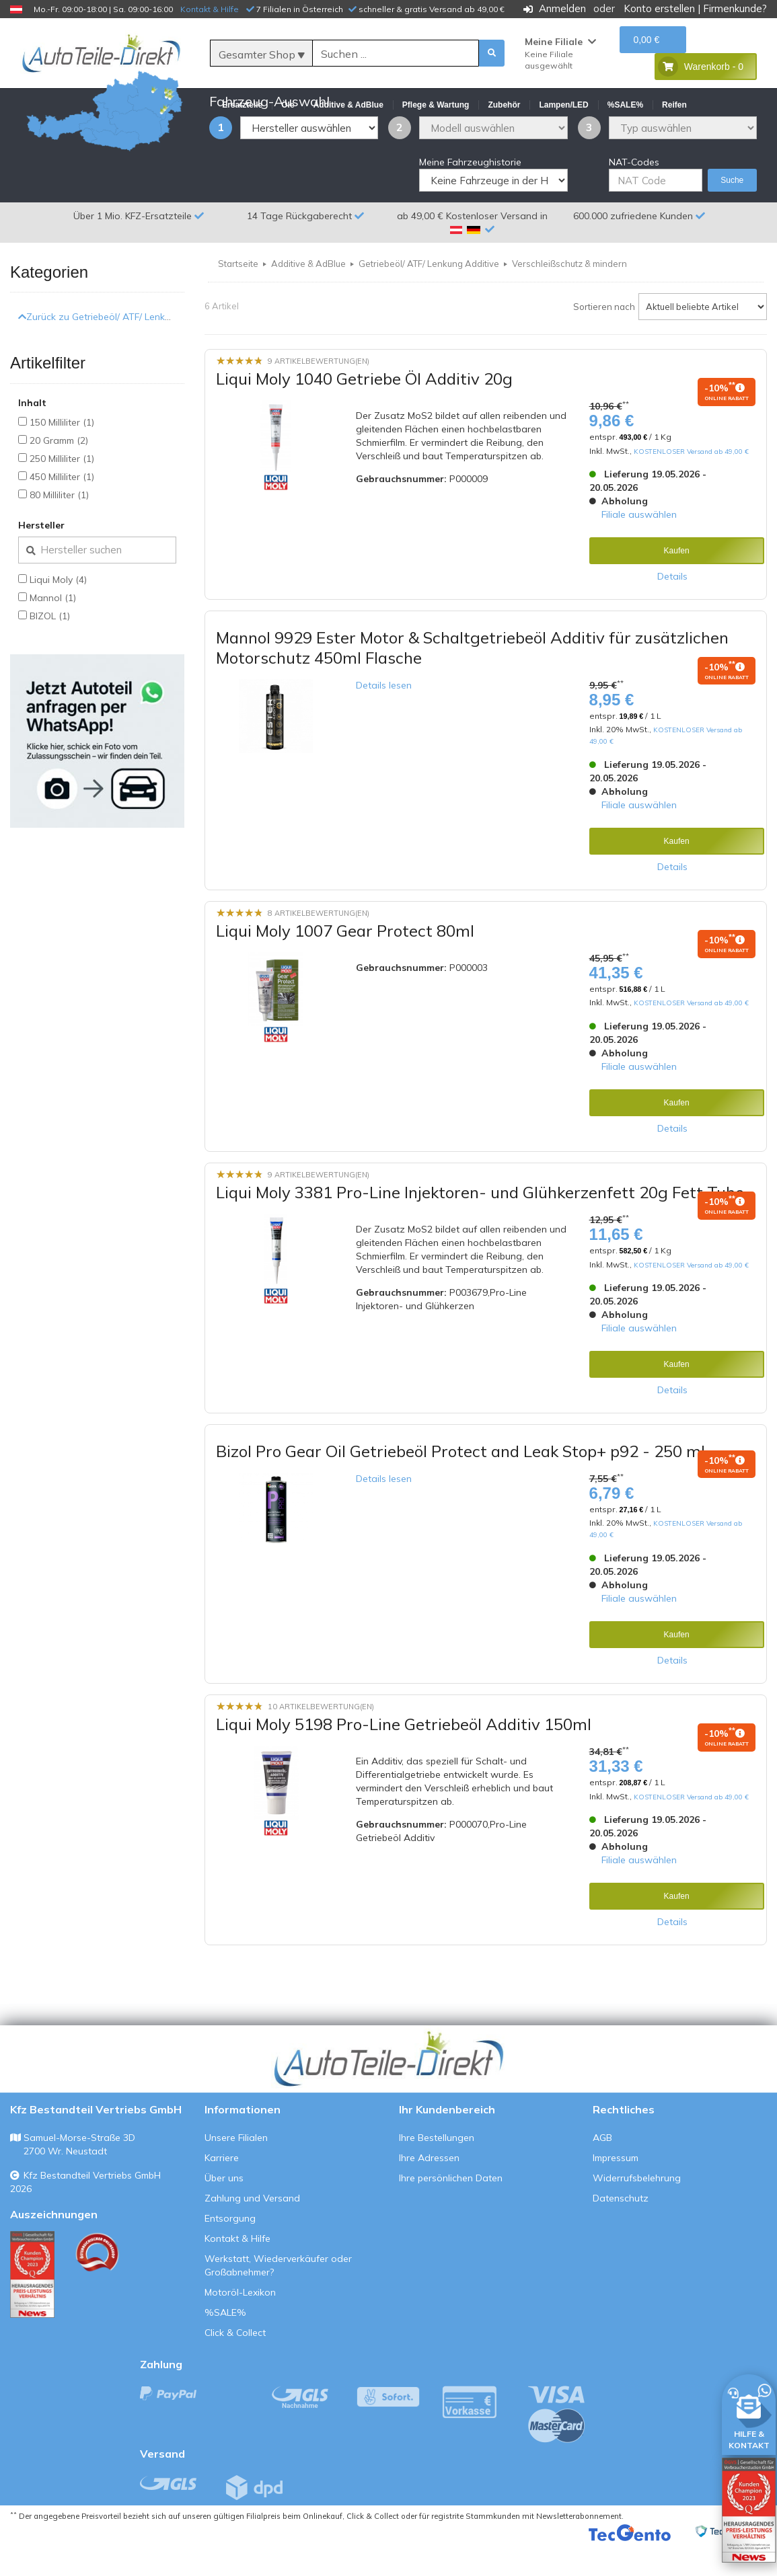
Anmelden (562, 8)
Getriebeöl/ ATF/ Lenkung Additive (429, 295)
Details (672, 608)
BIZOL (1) (50, 648)
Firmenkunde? (735, 8)
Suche (731, 212)
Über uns (224, 2210)
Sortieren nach (604, 339)
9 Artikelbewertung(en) (318, 393)
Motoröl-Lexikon (240, 2324)
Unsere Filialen (236, 2170)
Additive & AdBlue (308, 295)
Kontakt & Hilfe (209, 9)
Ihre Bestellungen (436, 2170)
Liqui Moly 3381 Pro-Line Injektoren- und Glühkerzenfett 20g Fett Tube (480, 1224)
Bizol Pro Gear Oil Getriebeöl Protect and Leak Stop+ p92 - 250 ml (460, 1483)
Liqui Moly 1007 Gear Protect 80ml (345, 963)
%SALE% (225, 2345)
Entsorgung (230, 2251)
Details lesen (384, 717)
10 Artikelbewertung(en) (321, 1739)
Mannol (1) (53, 630)
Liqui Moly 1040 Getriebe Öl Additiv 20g (364, 411)
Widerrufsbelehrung (637, 2210)
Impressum (615, 2190)
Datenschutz (621, 2230)
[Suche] (395, 53)
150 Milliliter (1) (62, 454)
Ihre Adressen (429, 2190)
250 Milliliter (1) (62, 491)
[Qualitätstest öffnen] (749, 2510)
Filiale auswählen (639, 547)
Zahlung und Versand (252, 2230)
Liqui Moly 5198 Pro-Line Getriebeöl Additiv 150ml (403, 1756)
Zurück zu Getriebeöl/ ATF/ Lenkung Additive (119, 349)
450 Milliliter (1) (62, 509)
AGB (602, 2170)
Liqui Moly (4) (58, 612)
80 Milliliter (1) (59, 527)
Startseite (238, 295)
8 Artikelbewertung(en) (318, 945)
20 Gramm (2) (59, 473)
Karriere (222, 2190)
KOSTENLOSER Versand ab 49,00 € (691, 483)
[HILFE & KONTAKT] (749, 2412)
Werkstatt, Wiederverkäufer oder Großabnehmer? (278, 2297)
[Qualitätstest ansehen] (32, 2306)
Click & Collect (235, 2365)
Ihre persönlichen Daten (451, 2210)
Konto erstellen (659, 8)
